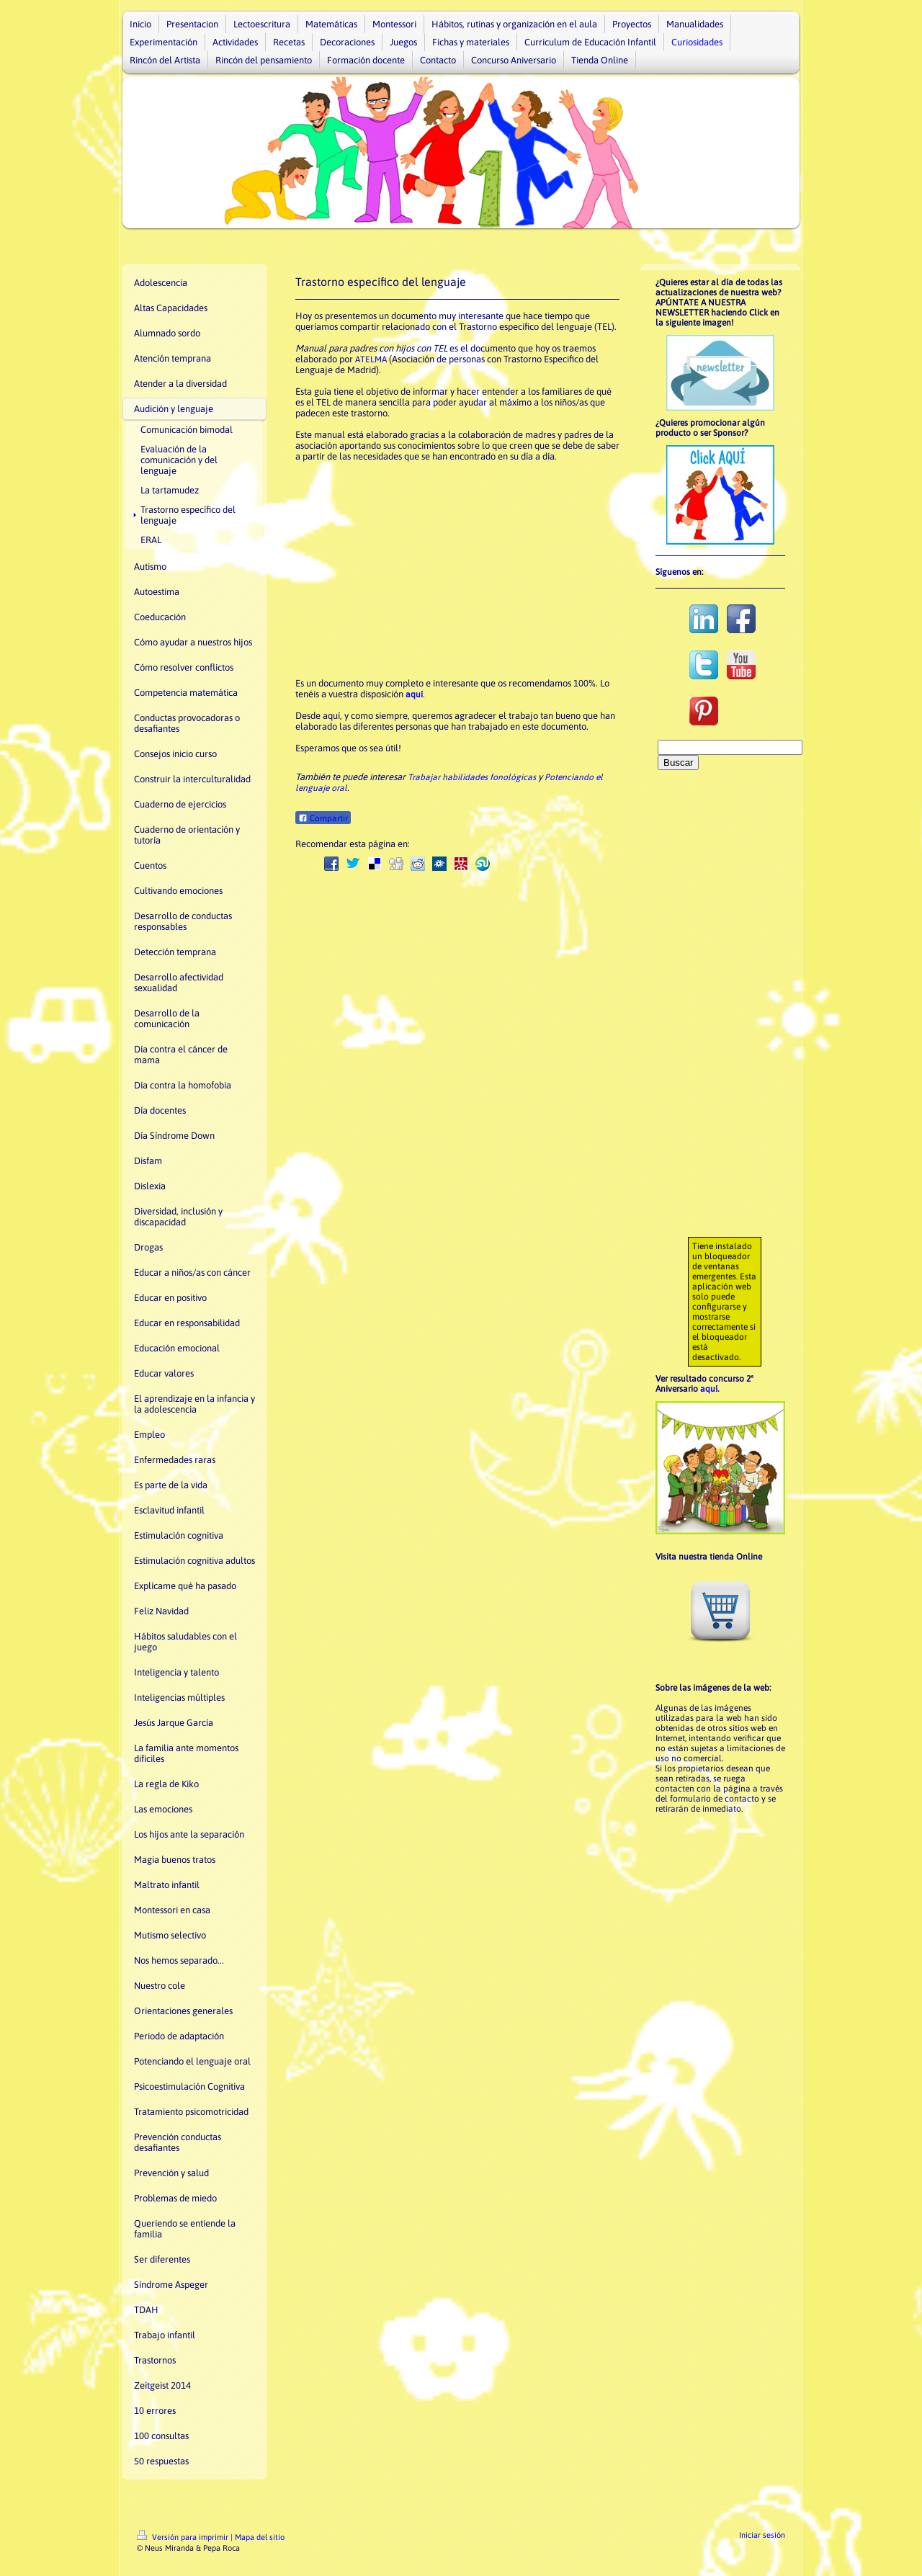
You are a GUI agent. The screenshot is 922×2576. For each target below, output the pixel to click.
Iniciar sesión (762, 2535)
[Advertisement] (457, 570)
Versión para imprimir (183, 2537)
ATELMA (371, 359)
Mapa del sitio (260, 2537)
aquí (708, 1389)
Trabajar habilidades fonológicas (472, 777)
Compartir (323, 818)
